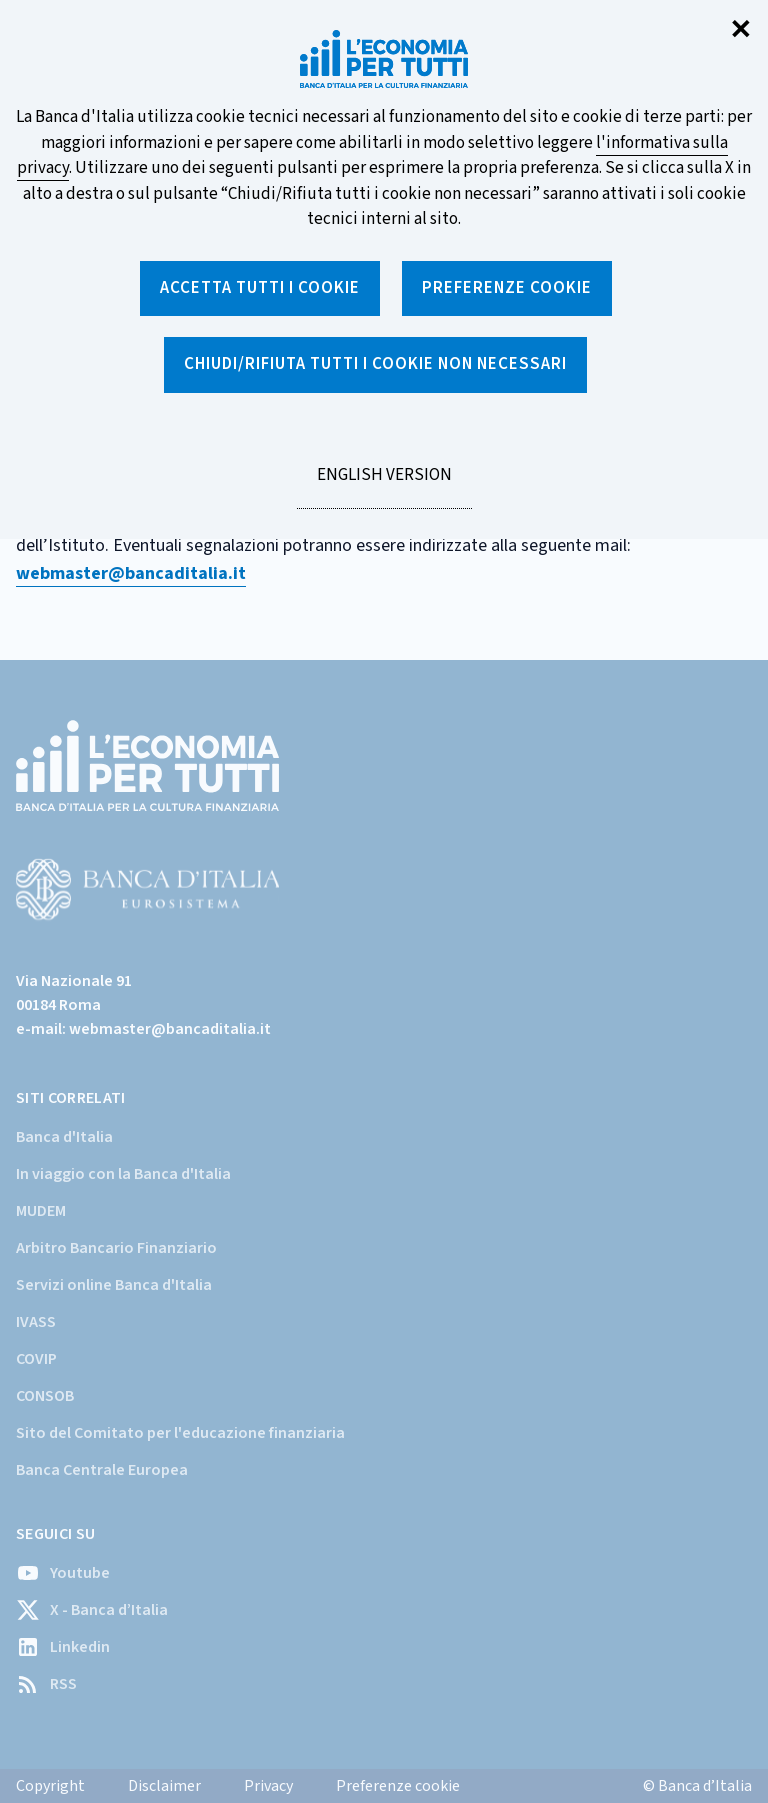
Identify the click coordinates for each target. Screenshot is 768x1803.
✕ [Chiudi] (741, 30)
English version (384, 486)
